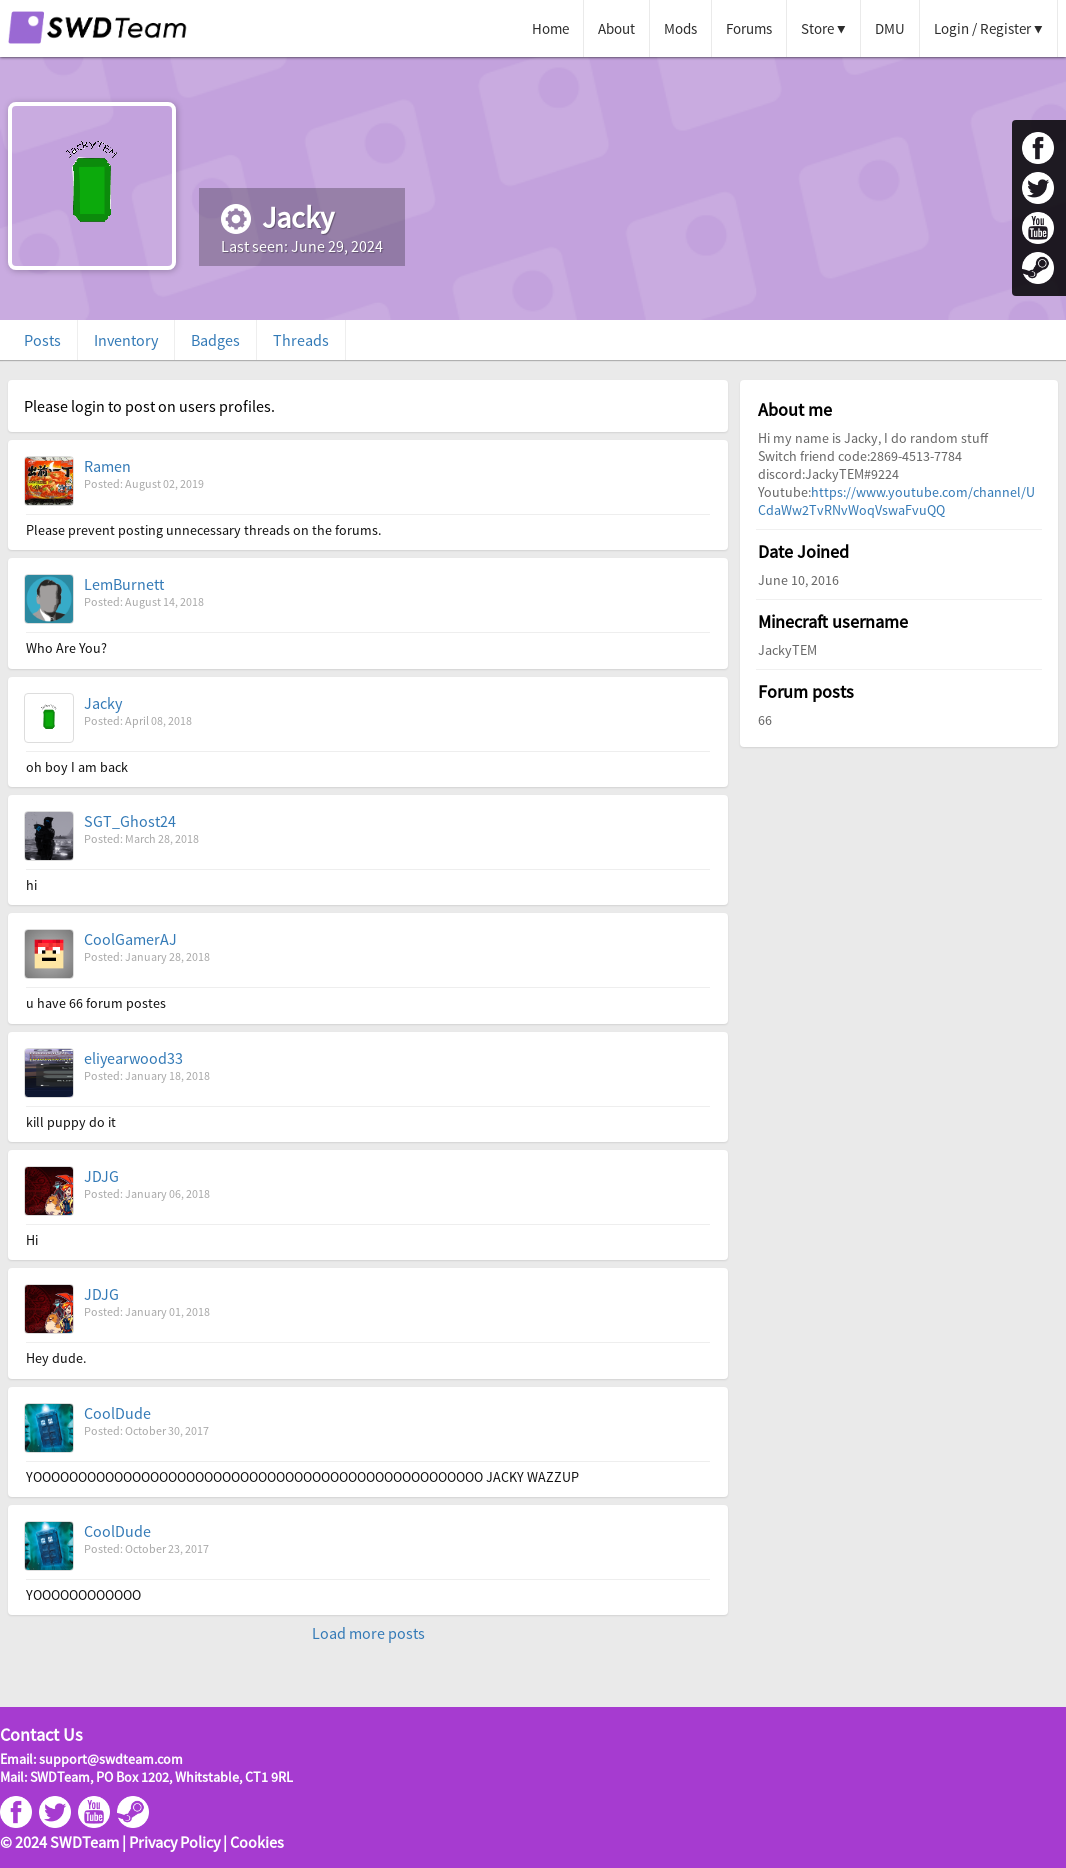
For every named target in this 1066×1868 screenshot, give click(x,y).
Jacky (103, 703)
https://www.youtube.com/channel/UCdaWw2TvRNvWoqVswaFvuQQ (896, 501)
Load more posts (368, 1633)
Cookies (257, 1842)
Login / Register (982, 28)
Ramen (107, 466)
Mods (680, 28)
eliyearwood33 (133, 1058)
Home (550, 28)
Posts (42, 340)
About (616, 28)
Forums (749, 28)
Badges (215, 340)
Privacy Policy (174, 1842)
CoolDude (117, 1413)
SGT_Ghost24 (130, 821)
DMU (890, 28)
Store (817, 28)
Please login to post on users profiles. (149, 406)
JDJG (101, 1176)
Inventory (126, 340)
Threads (301, 340)
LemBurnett (124, 584)
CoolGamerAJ (130, 939)
